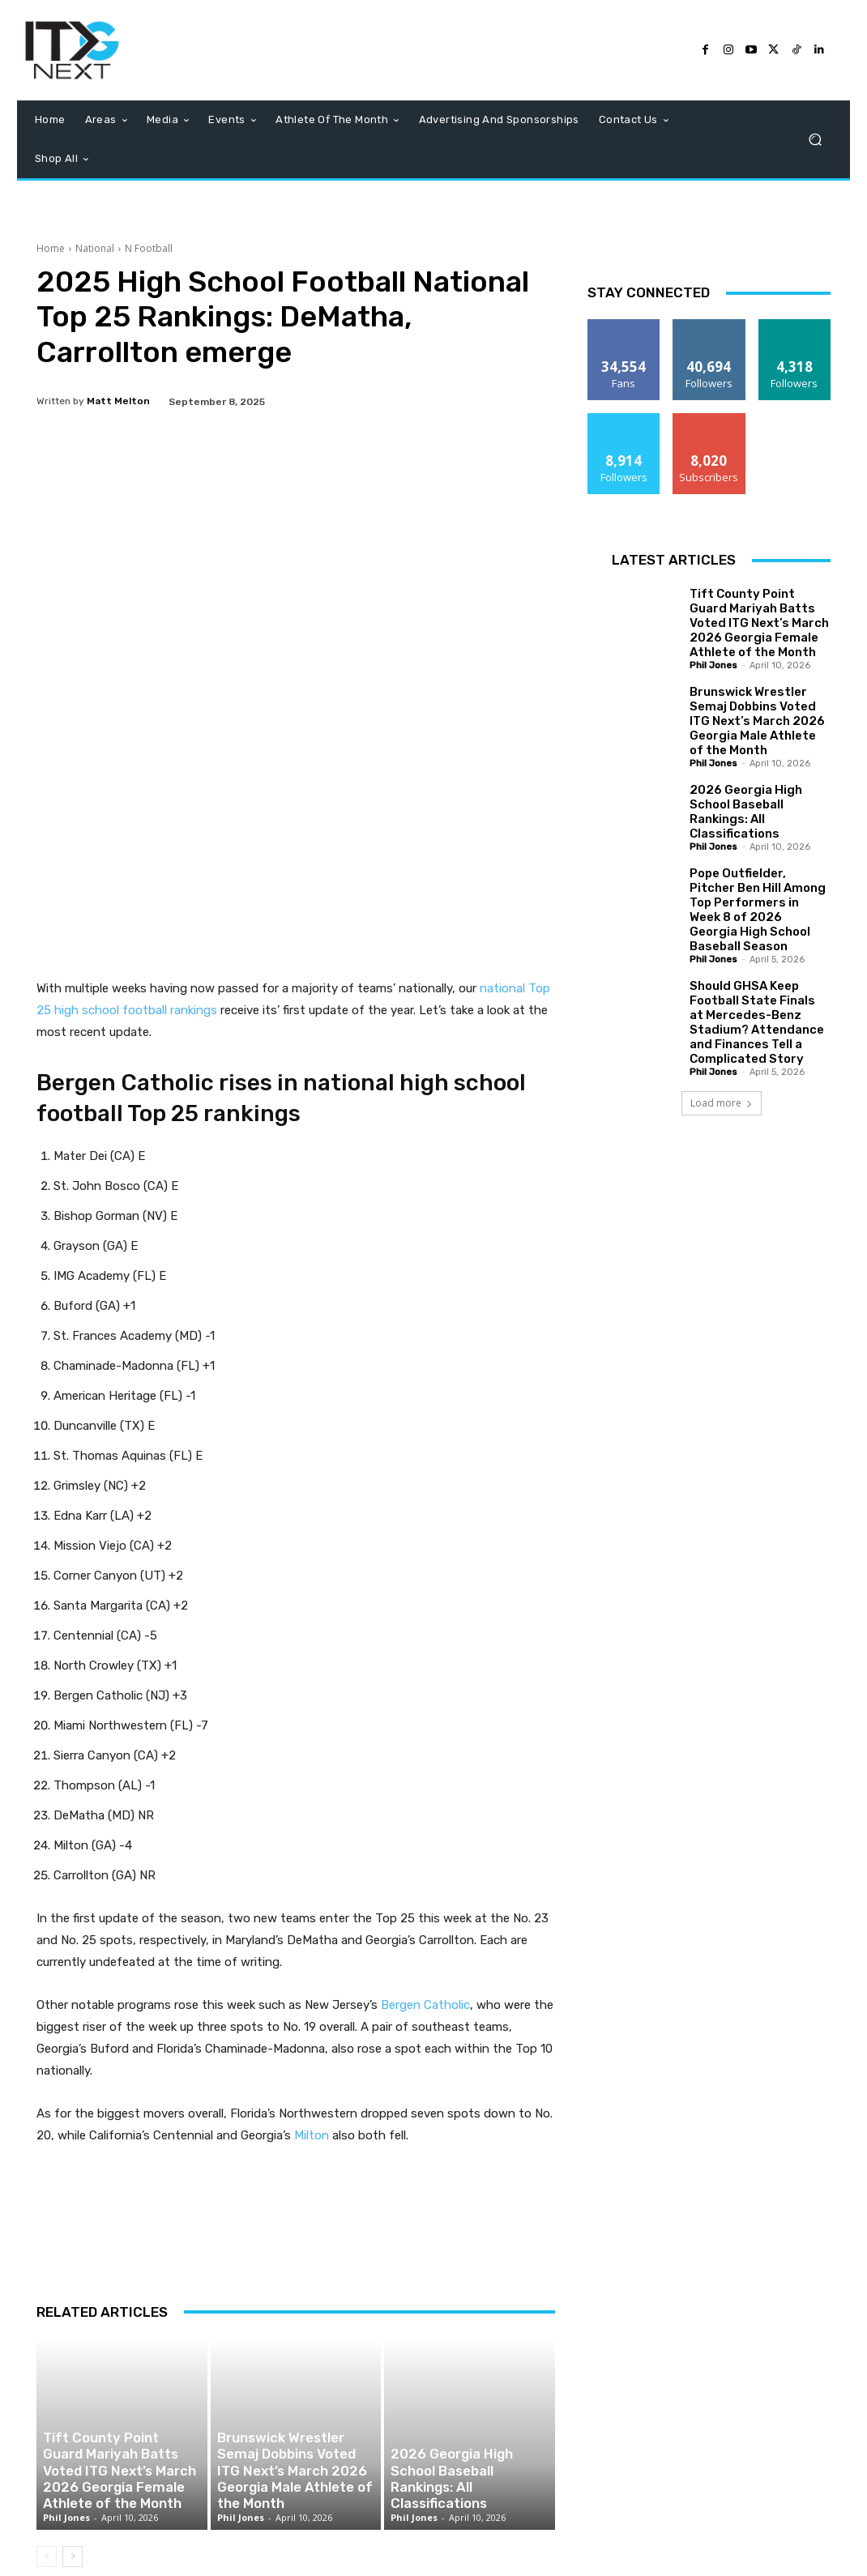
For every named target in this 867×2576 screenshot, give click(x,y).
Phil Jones (66, 2448)
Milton (311, 2052)
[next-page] (72, 2487)
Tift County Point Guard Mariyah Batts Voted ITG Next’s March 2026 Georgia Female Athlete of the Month (121, 2403)
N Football (149, 248)
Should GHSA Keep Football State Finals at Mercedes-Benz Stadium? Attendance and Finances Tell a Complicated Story (757, 1022)
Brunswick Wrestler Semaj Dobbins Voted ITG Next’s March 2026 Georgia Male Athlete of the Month (293, 2403)
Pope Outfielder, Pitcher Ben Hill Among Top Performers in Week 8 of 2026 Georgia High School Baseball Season (758, 909)
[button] (815, 140)
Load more (721, 1103)
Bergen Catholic (425, 1922)
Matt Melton (118, 401)
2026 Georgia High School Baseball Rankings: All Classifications (450, 2411)
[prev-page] (46, 2487)
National (94, 248)
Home (50, 248)
